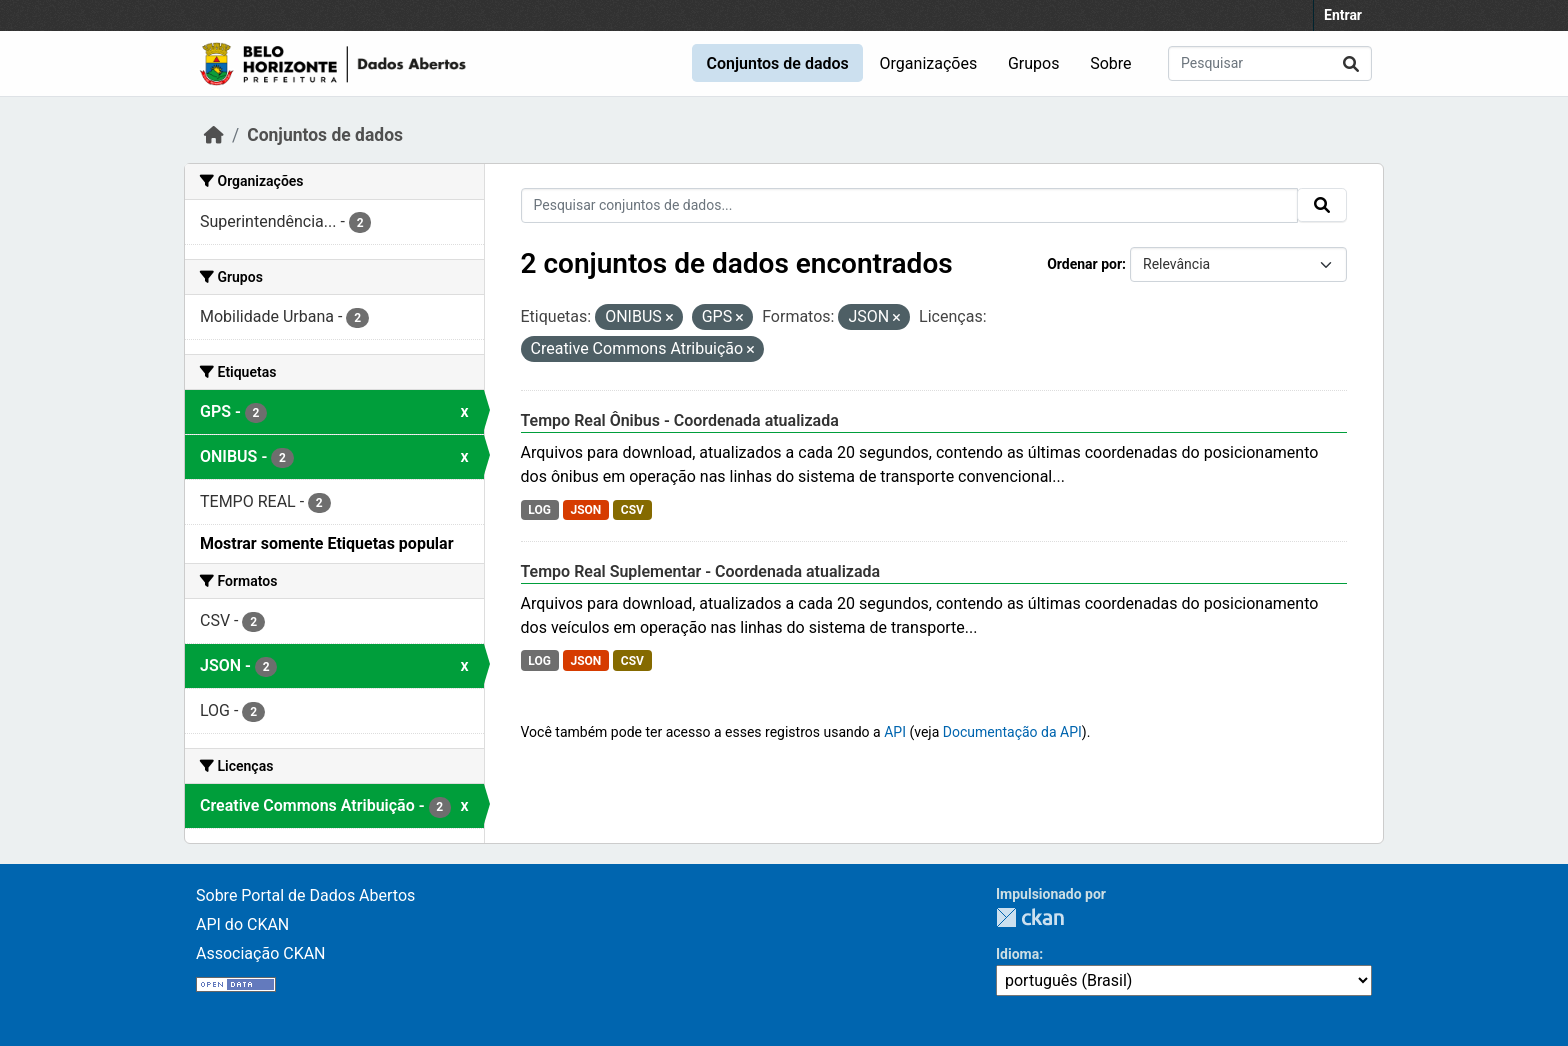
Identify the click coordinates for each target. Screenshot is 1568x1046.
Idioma (1017, 954)
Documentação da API (1012, 732)
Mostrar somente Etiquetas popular (327, 543)
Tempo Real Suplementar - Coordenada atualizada (701, 571)
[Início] (214, 135)
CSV (632, 510)
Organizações (929, 63)
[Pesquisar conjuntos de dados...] (1270, 63)
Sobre (1110, 63)
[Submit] (1351, 63)
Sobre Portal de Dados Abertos (305, 895)
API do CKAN (242, 924)
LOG (539, 510)
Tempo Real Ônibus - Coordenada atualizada (680, 420)
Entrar (1343, 15)
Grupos (1034, 63)
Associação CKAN (261, 953)
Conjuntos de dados (777, 63)
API (895, 732)
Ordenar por (1084, 264)
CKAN (1030, 917)
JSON (585, 510)
